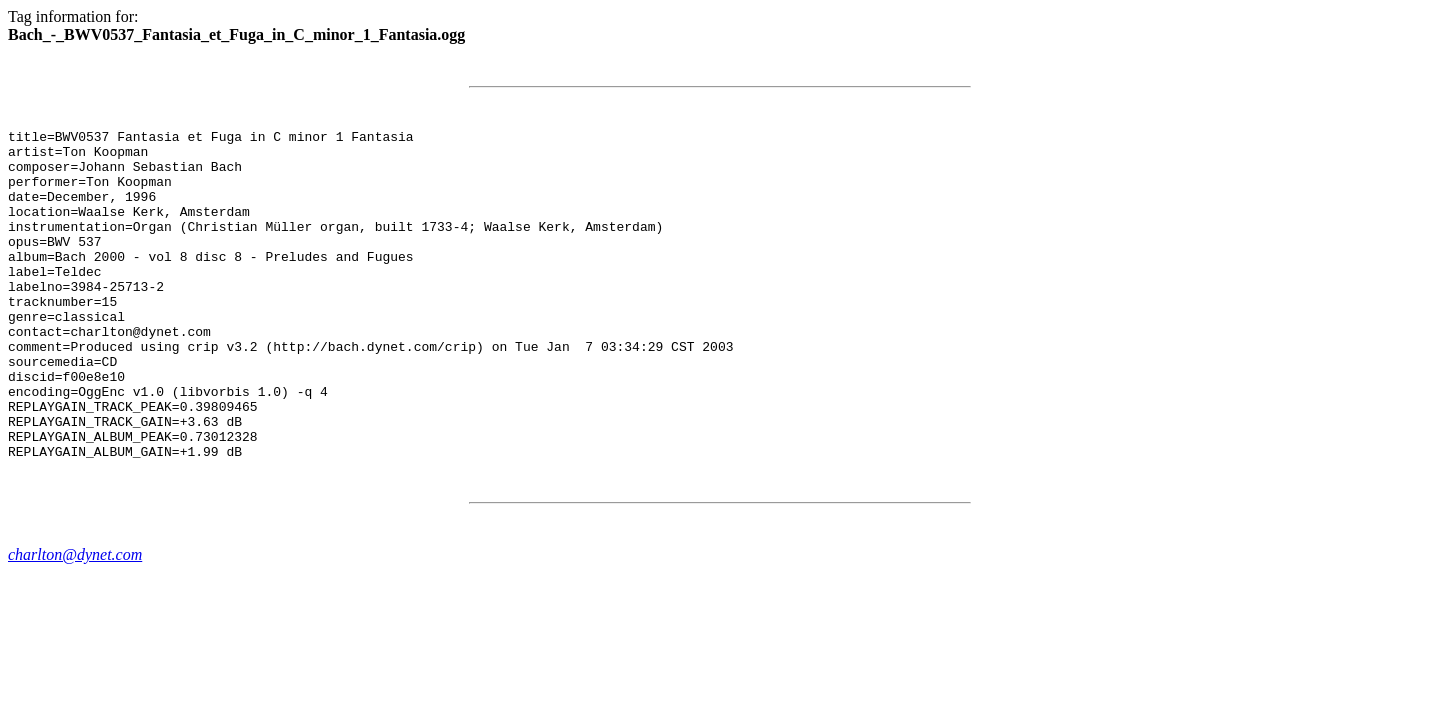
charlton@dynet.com (75, 620)
